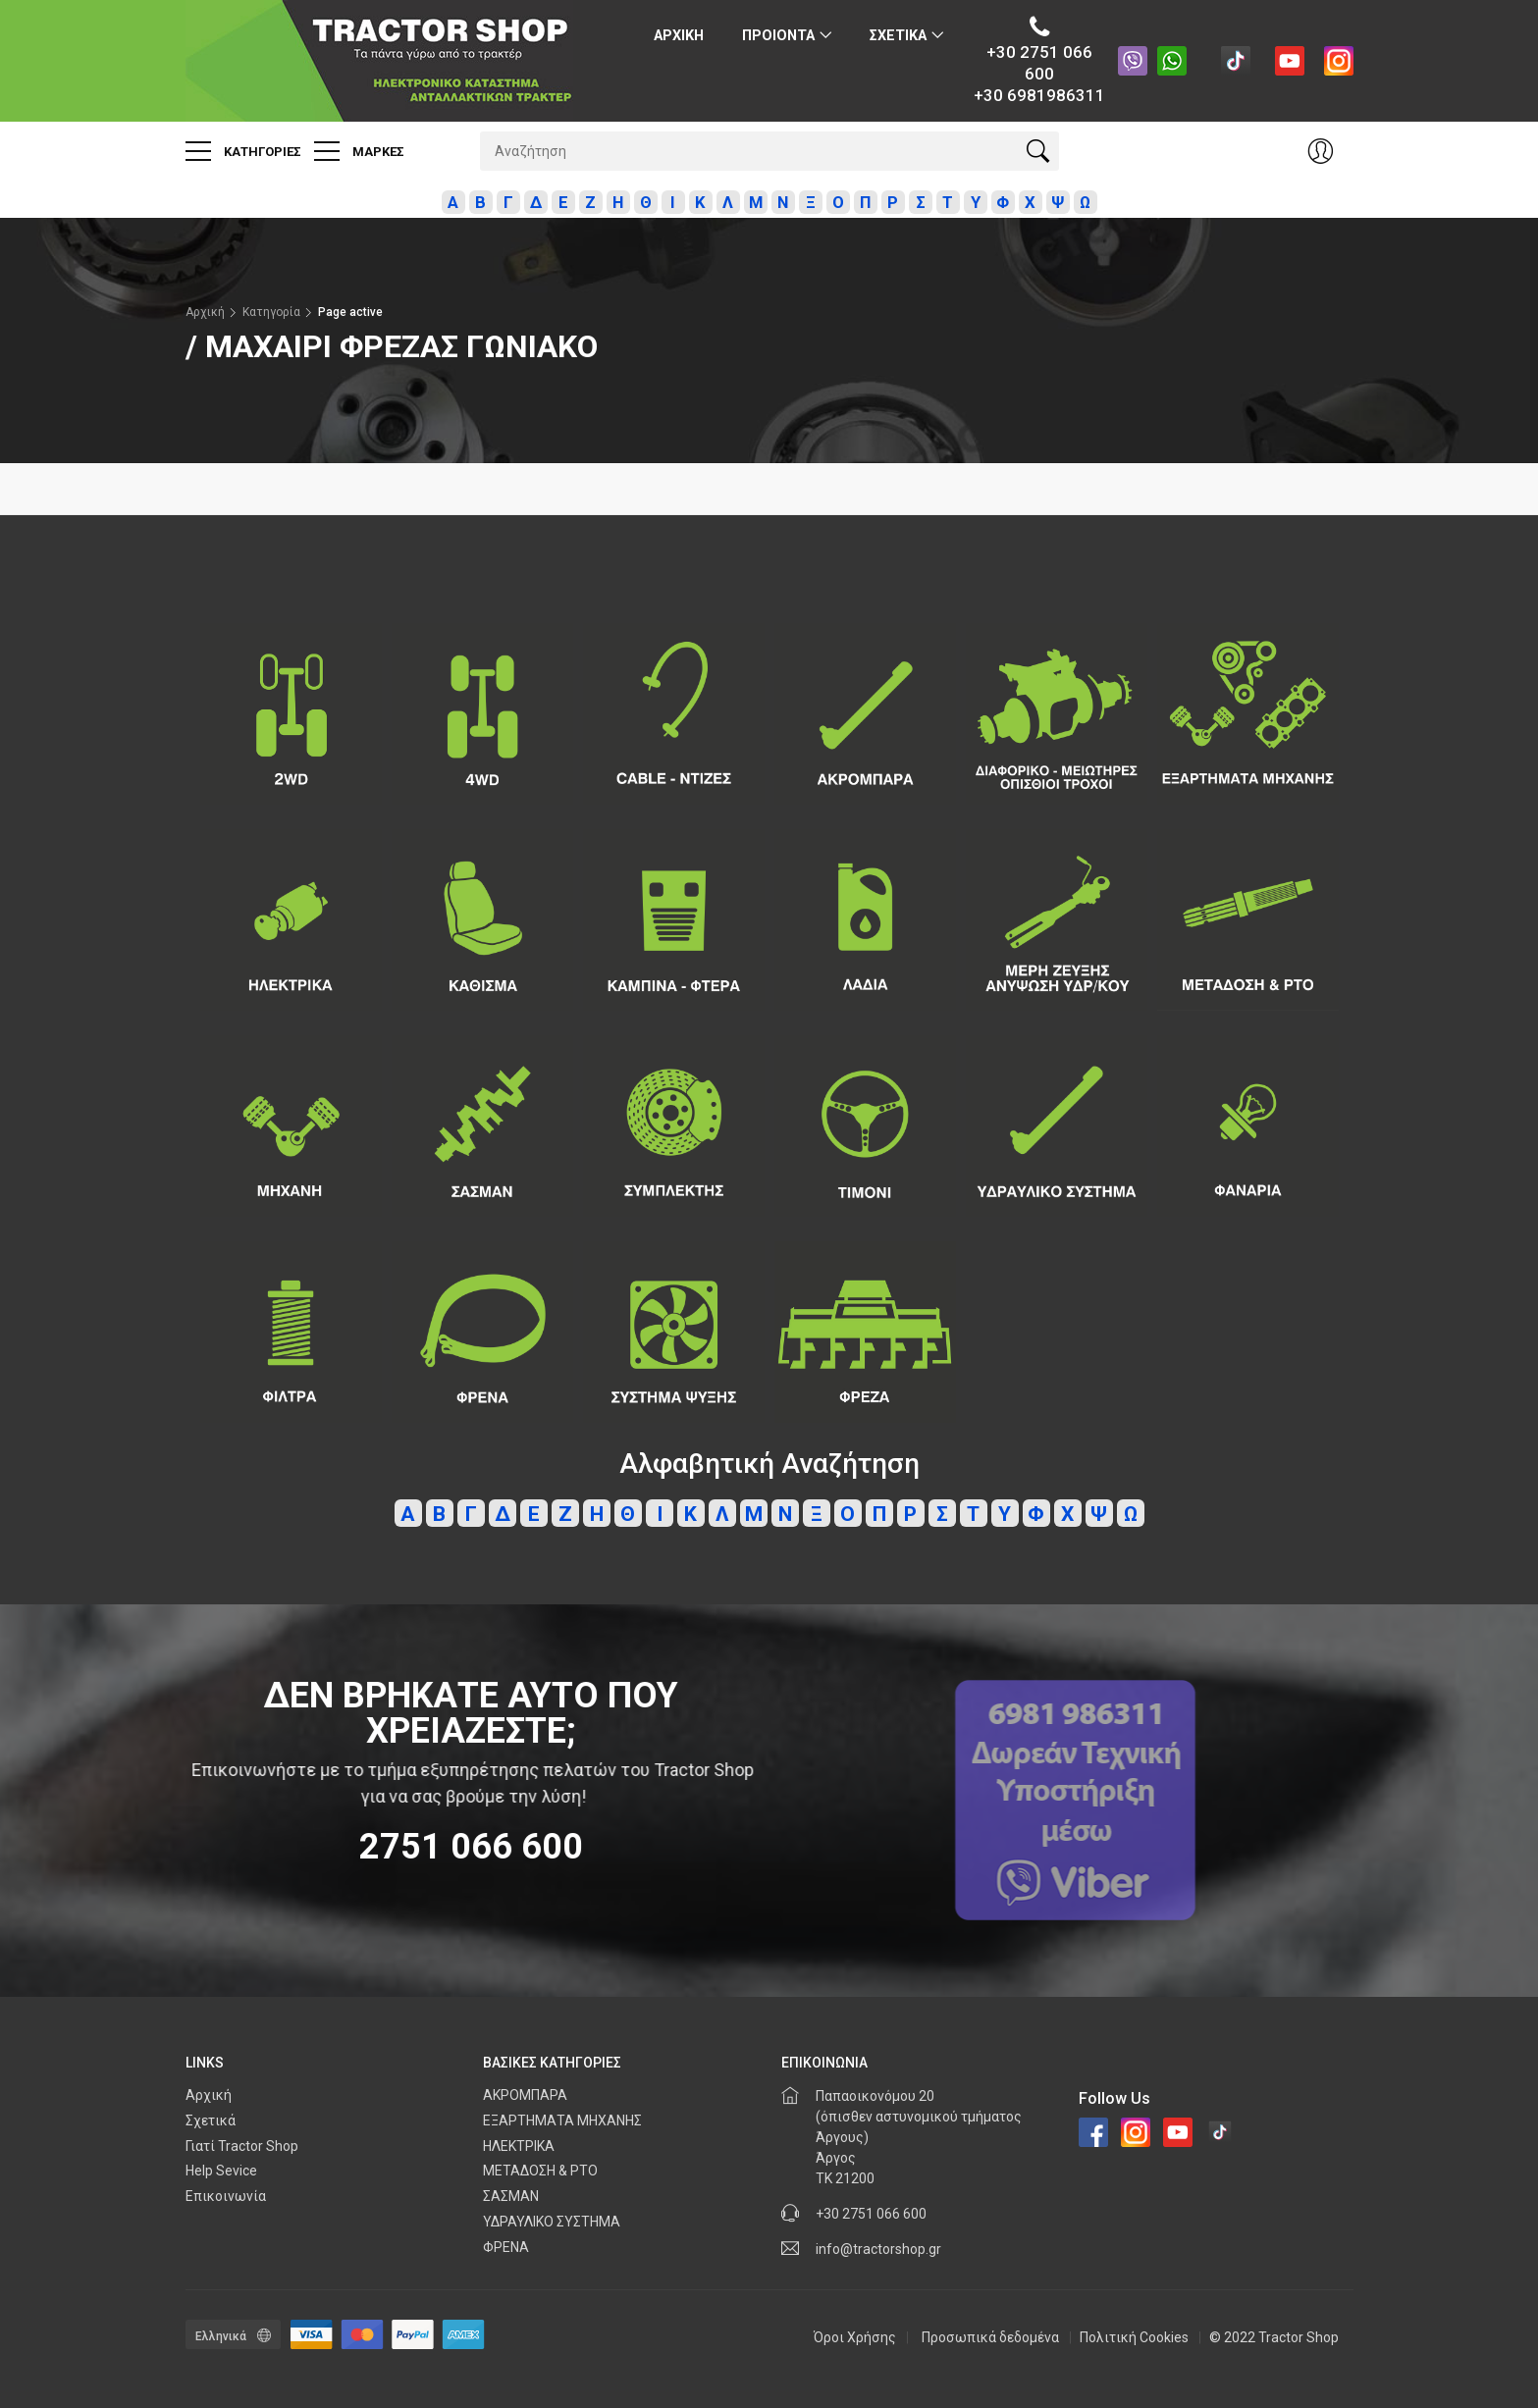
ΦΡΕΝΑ (506, 2247)
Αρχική (205, 312)
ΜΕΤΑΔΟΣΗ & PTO (540, 2170)
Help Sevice (221, 2170)
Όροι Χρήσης (855, 2337)
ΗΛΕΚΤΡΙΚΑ (519, 2146)
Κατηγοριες (243, 151)
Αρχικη (679, 35)
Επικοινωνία (226, 2196)
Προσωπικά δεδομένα (990, 2337)
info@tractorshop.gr (878, 2249)
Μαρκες (359, 151)
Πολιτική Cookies (1134, 2337)
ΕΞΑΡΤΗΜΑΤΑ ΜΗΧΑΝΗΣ (562, 2120)
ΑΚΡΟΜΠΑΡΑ (525, 2095)
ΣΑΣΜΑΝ (511, 2196)
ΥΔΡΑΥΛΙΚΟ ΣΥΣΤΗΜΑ (551, 2221)
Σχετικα (898, 35)
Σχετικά (211, 2120)
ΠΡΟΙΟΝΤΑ (778, 35)
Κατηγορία (271, 312)
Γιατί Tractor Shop (242, 2146)
